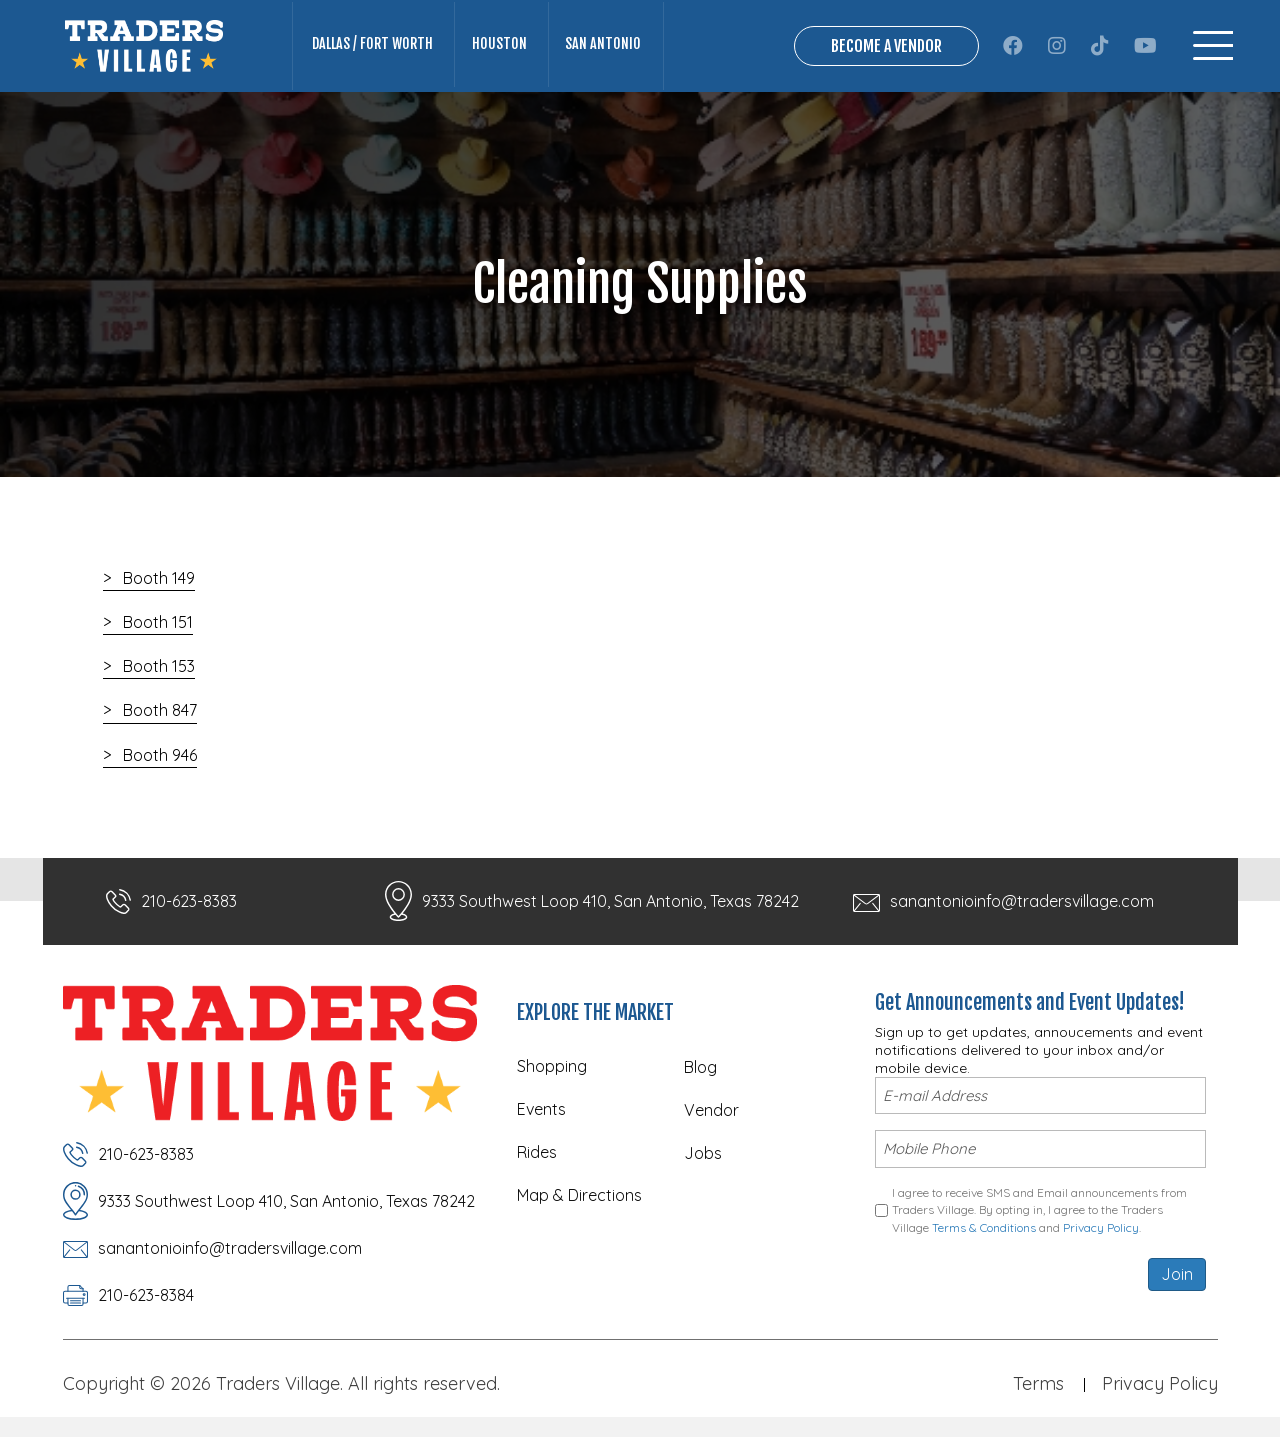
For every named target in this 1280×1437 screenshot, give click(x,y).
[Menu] (1213, 45)
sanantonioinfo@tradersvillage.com (1022, 901)
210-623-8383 (189, 901)
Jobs (703, 1153)
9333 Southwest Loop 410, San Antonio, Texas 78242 (610, 901)
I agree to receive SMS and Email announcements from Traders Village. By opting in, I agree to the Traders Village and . (1039, 1210)
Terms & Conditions (984, 1226)
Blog (700, 1067)
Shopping (552, 1066)
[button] (1013, 46)
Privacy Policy (1101, 1226)
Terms (1038, 1383)
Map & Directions (579, 1195)
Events (541, 1109)
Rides (537, 1152)
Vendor (711, 1110)
